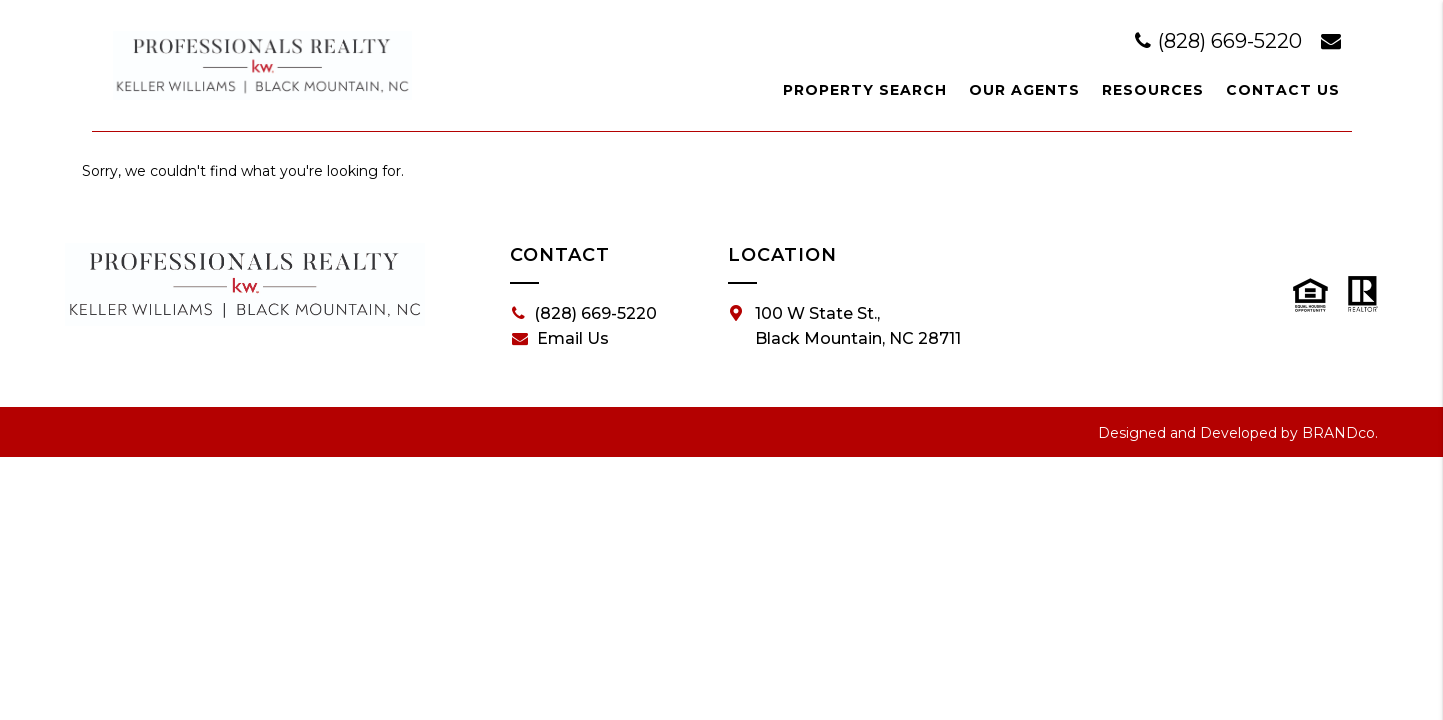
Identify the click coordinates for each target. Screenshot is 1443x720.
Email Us (560, 339)
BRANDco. (1340, 433)
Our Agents (1024, 90)
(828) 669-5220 (1221, 41)
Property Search (865, 90)
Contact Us (1283, 90)
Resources (1153, 90)
